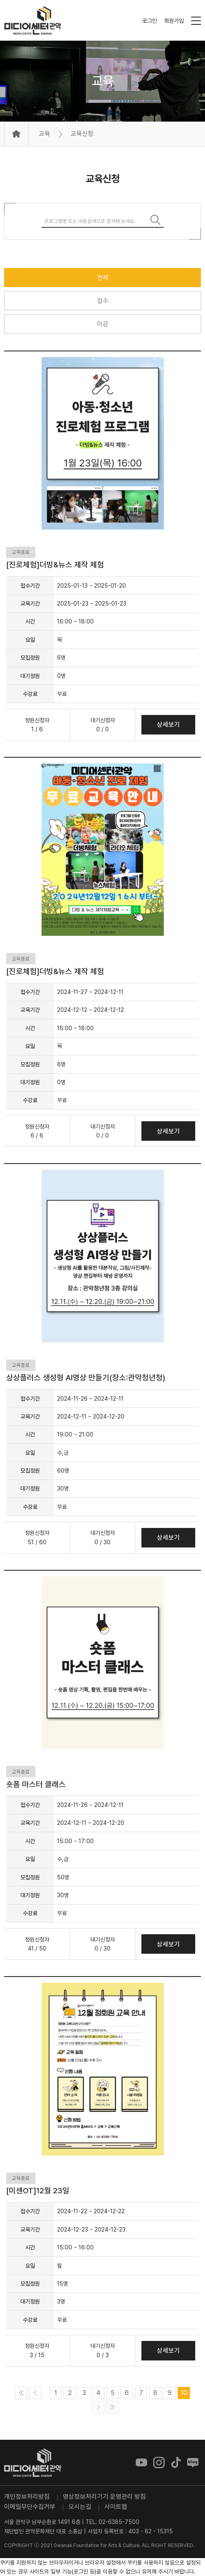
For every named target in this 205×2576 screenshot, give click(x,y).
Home (16, 134)
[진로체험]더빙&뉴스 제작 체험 (55, 564)
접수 (102, 301)
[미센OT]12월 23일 (37, 2190)
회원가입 (174, 20)
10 (184, 2393)
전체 (102, 277)
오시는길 (79, 2507)
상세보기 (168, 724)
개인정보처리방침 (27, 2496)
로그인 (149, 20)
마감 (102, 324)
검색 (156, 220)
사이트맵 (115, 2507)
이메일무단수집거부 (29, 2507)
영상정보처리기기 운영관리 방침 (104, 2496)
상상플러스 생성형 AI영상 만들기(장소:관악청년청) (85, 1377)
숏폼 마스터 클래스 (36, 1784)
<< (21, 2393)
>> (112, 2407)
